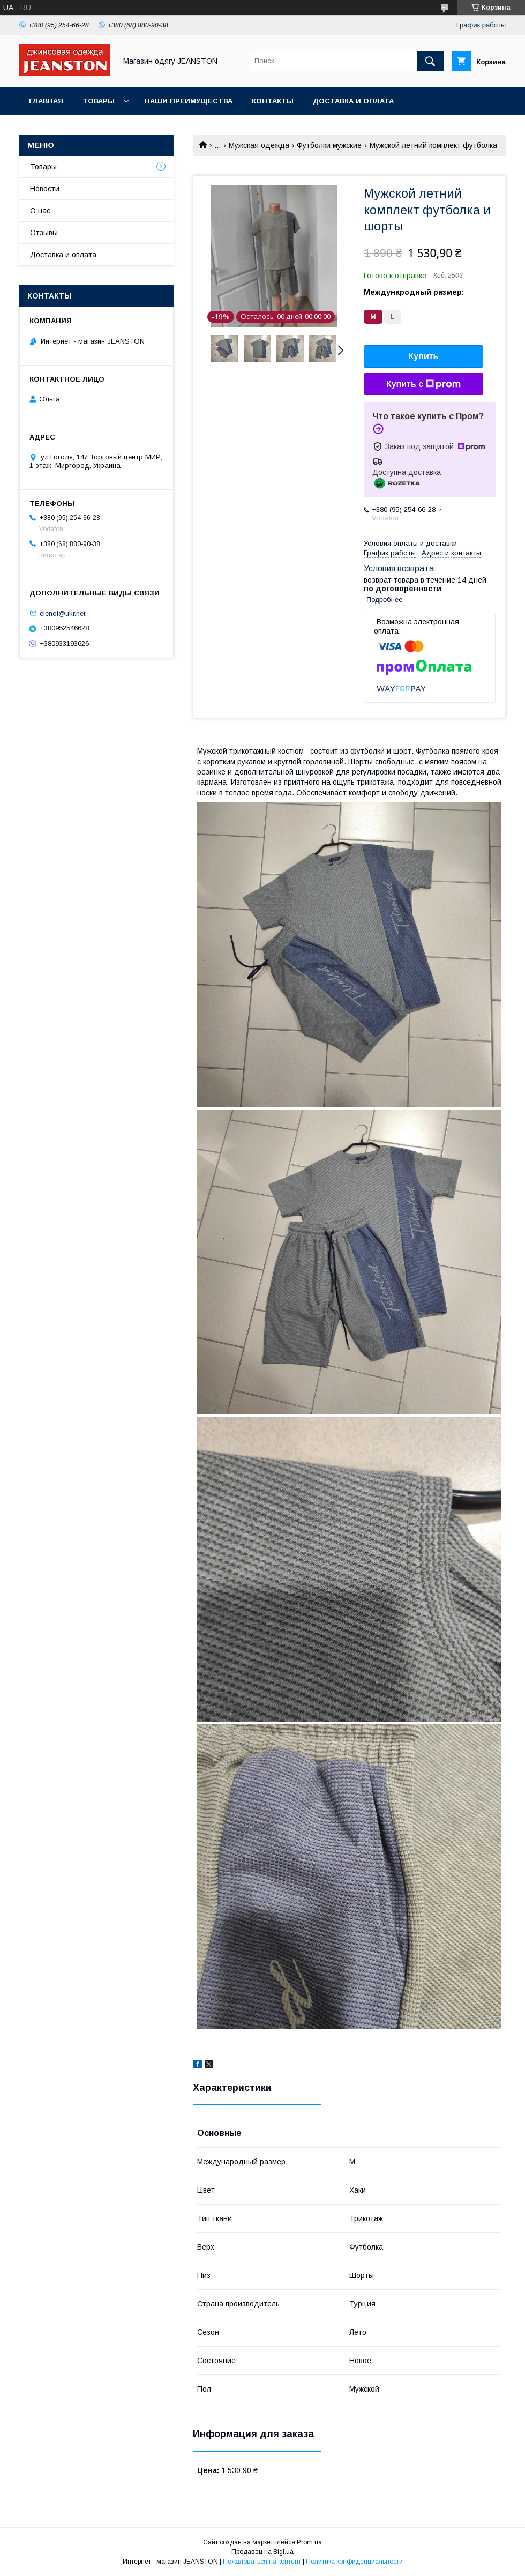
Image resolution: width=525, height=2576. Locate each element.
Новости (44, 188)
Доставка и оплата (353, 101)
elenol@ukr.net (62, 613)
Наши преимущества (188, 101)
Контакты (273, 101)
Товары (98, 101)
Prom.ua (309, 2542)
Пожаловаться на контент (262, 2561)
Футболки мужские (329, 145)
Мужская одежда (259, 145)
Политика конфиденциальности (354, 2561)
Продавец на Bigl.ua (262, 2552)
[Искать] (430, 61)
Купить (424, 356)
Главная (46, 101)
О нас (40, 210)
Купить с (423, 384)
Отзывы (44, 232)
